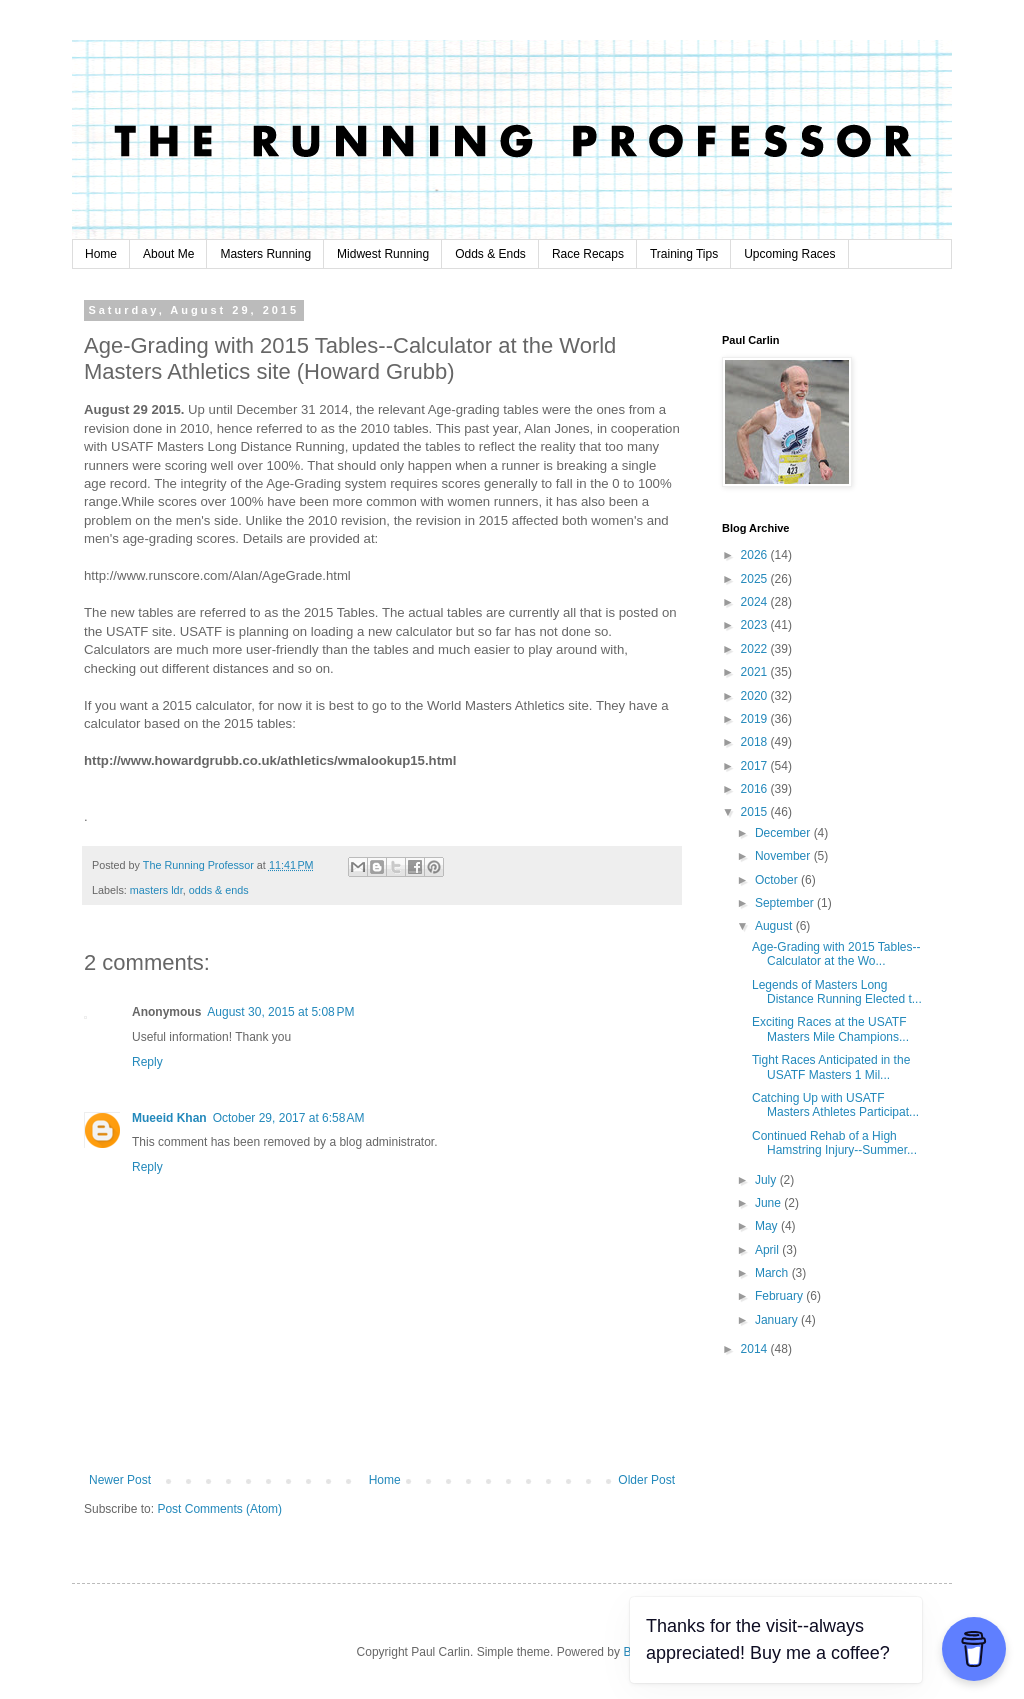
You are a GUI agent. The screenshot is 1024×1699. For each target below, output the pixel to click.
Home (101, 254)
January (778, 1320)
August (775, 926)
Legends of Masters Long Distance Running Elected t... (837, 992)
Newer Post (120, 1480)
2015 (756, 812)
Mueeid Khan (169, 1118)
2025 (756, 579)
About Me (168, 254)
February (780, 1296)
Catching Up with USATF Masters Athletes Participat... (835, 1105)
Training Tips (684, 254)
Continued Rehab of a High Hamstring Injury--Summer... (834, 1143)
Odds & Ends (490, 254)
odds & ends (219, 890)
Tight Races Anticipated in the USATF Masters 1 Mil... (831, 1067)
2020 (756, 696)
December (784, 833)
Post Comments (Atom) (219, 1509)
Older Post (646, 1480)
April (768, 1250)
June (769, 1203)
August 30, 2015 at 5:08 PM (280, 1012)
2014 (756, 1349)
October (778, 880)
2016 (756, 789)
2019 (756, 719)
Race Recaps (588, 254)
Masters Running (265, 254)
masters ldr (156, 890)
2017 (756, 766)
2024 (756, 602)
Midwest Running (383, 254)
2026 (756, 555)
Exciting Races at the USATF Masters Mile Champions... (830, 1029)
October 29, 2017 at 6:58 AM (289, 1118)
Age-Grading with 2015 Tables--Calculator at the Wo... (836, 954)
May (768, 1226)
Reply (147, 1062)
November (784, 856)
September (786, 903)
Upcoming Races (789, 254)
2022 (756, 649)
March (773, 1273)
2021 (756, 672)
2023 (756, 625)
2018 (756, 742)
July (767, 1180)
